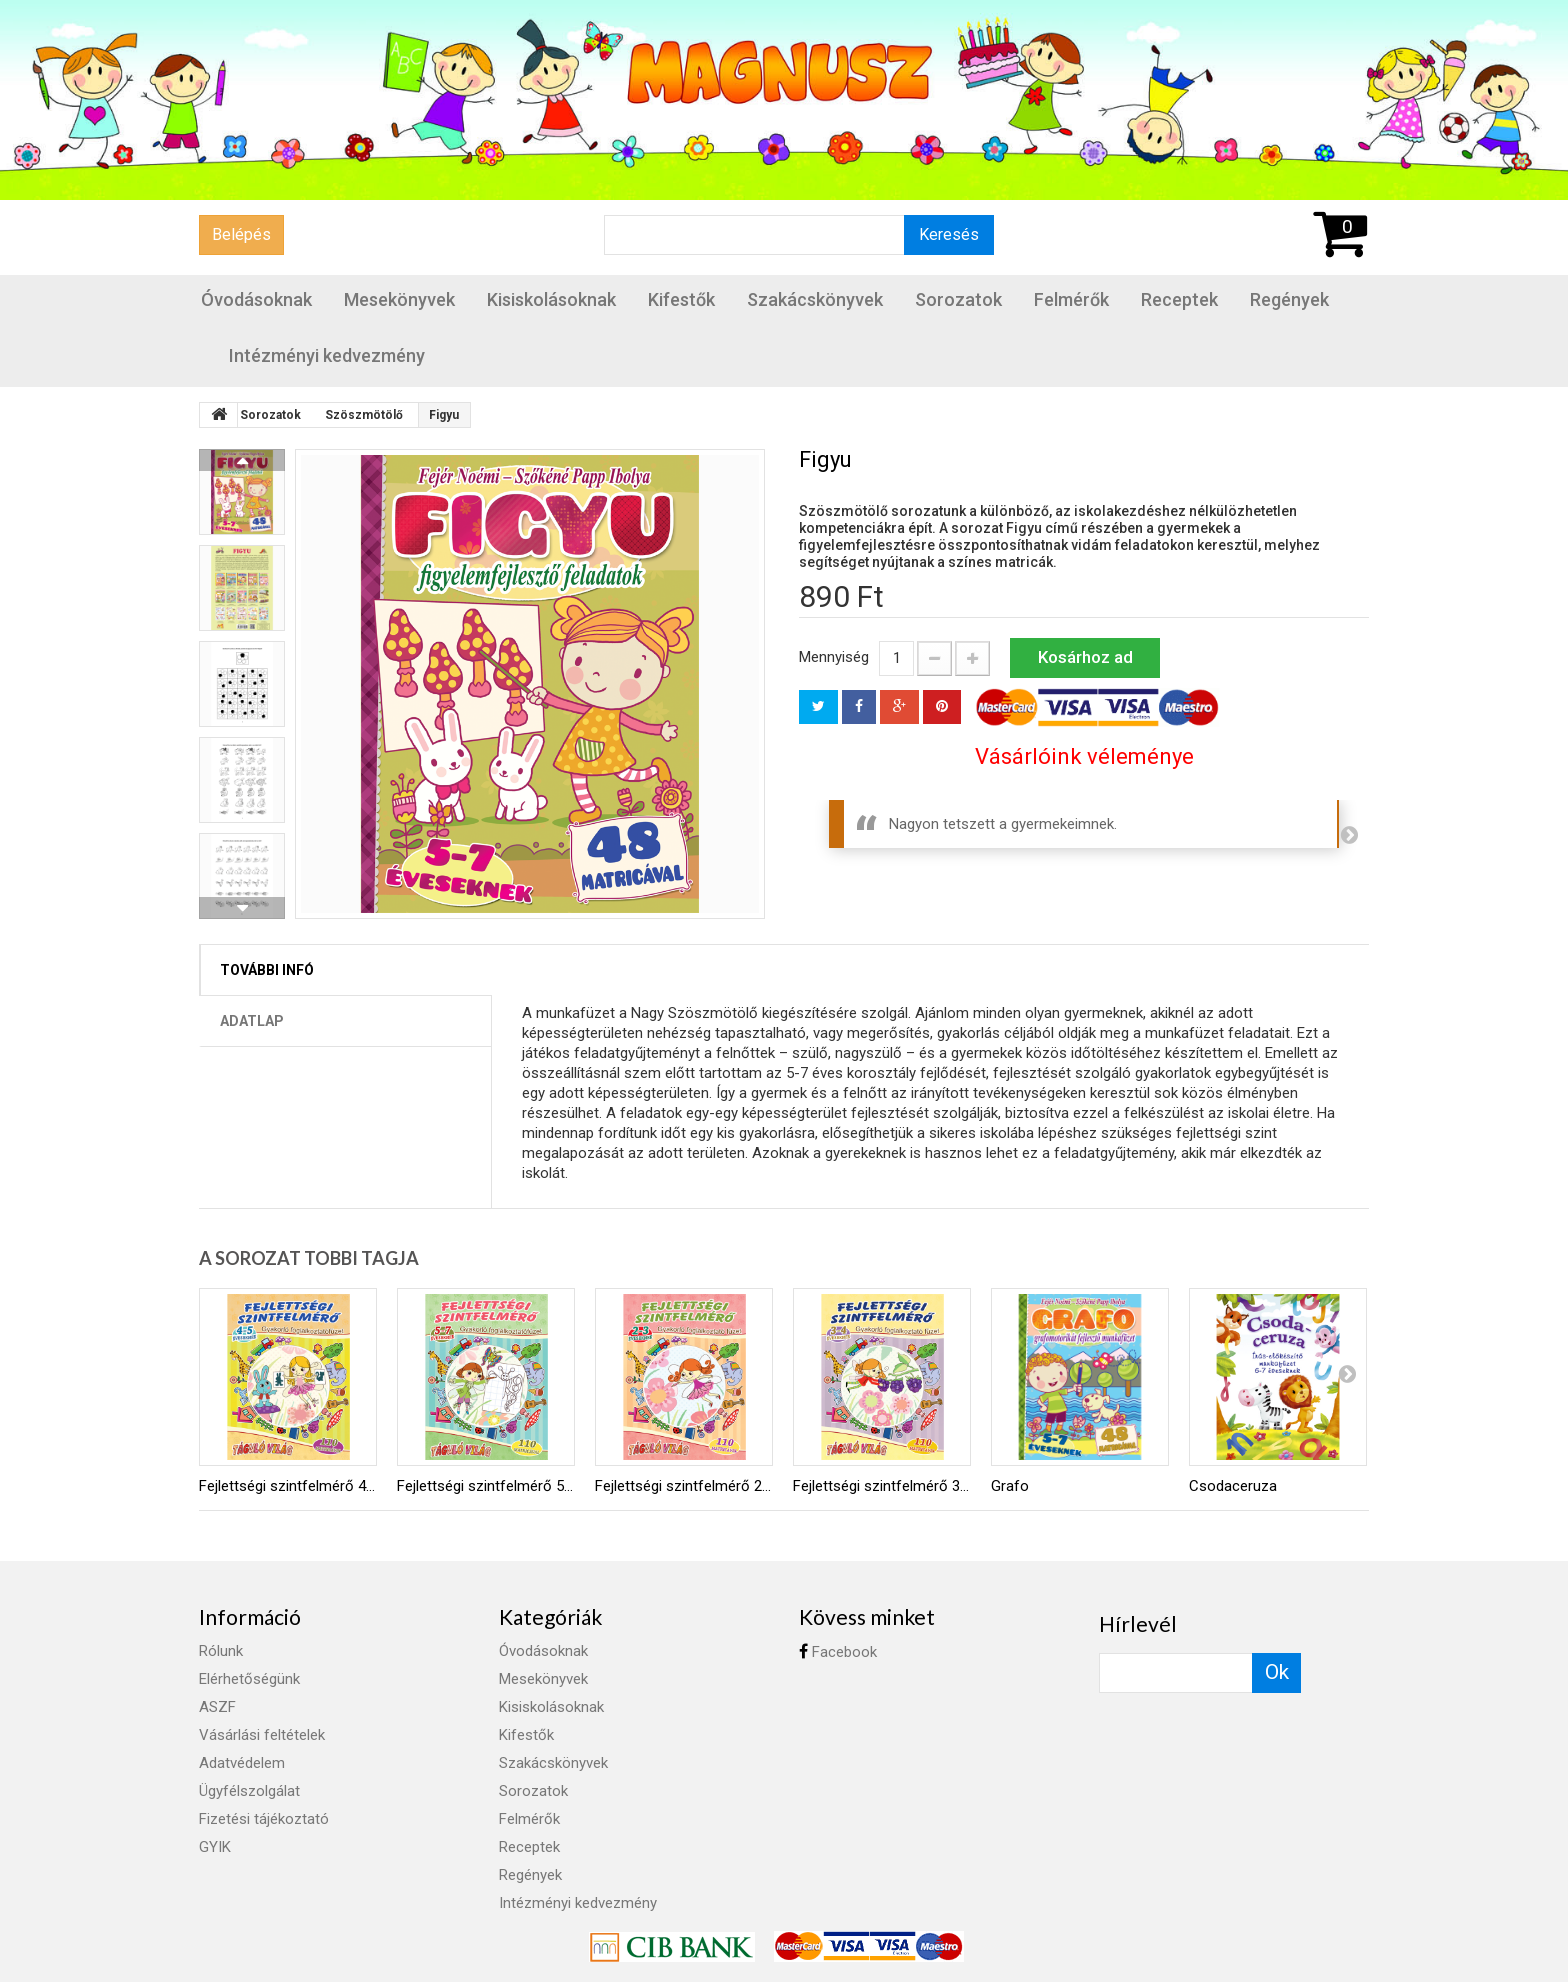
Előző (242, 460)
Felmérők (1071, 299)
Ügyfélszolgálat (249, 1791)
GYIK (215, 1847)
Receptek (1179, 299)
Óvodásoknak (256, 299)
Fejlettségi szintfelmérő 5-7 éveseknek (486, 1486)
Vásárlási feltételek (262, 1735)
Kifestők (681, 299)
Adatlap (252, 1021)
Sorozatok (958, 299)
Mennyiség (834, 657)
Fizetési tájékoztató (264, 1819)
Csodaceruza (1233, 1486)
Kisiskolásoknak (551, 299)
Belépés (241, 234)
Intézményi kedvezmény (327, 355)
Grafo (1010, 1486)
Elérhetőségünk (249, 1679)
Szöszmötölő (364, 415)
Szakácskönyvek (815, 299)
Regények (1289, 299)
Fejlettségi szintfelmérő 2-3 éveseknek (684, 1486)
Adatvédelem (242, 1763)
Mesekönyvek (399, 299)
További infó (267, 970)
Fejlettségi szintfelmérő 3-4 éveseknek (882, 1486)
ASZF (217, 1707)
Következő (242, 908)
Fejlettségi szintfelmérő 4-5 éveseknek (288, 1486)
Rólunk (221, 1651)
